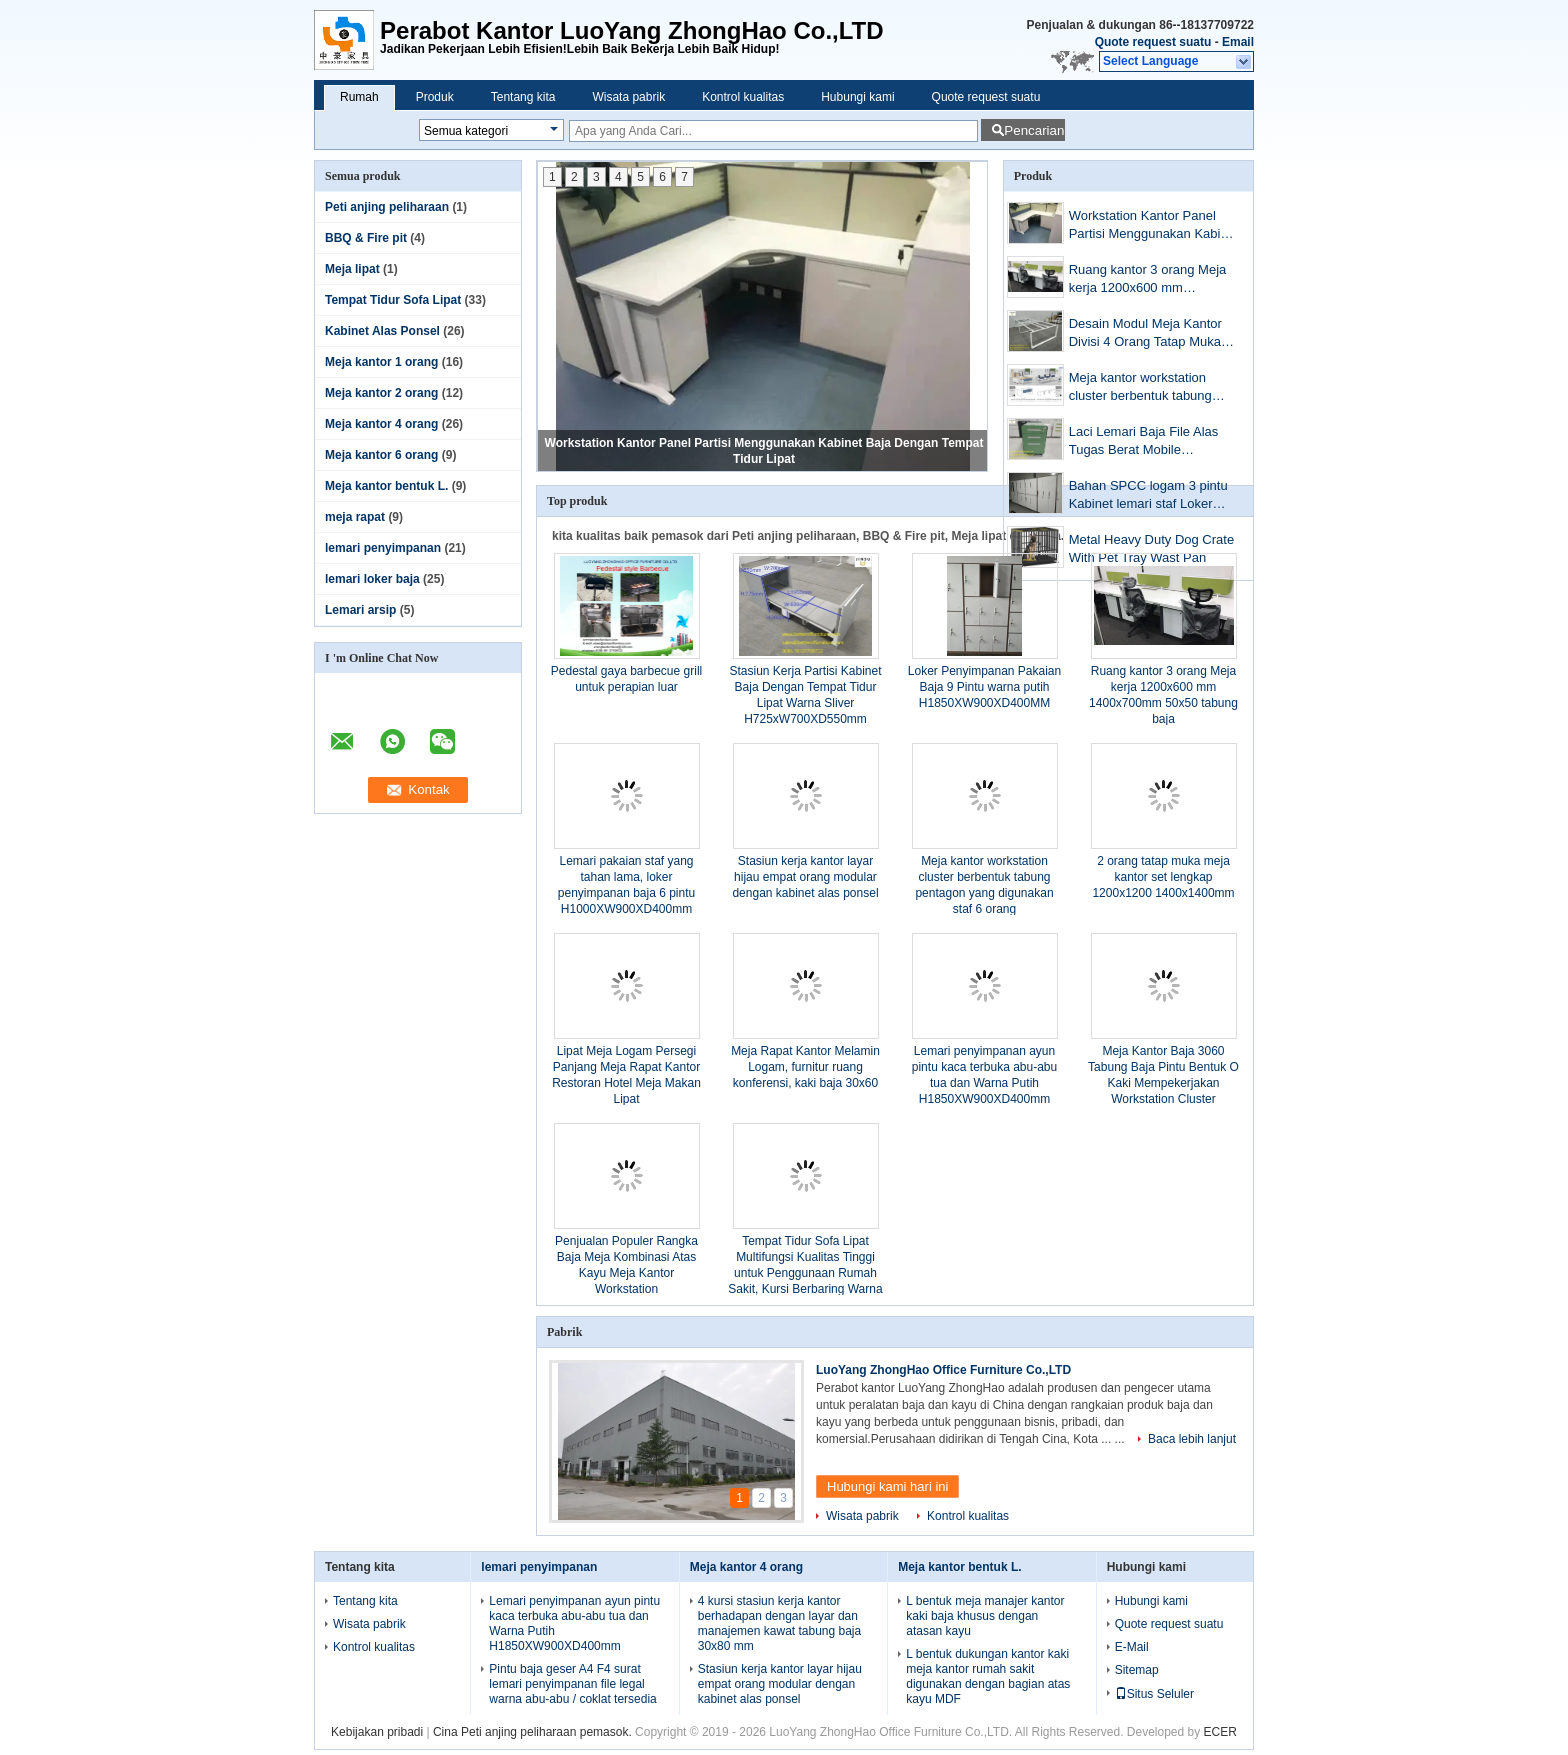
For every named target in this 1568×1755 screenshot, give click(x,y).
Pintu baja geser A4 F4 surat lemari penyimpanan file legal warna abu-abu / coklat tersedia (572, 1684)
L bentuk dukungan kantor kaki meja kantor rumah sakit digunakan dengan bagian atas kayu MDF (988, 1676)
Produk (435, 97)
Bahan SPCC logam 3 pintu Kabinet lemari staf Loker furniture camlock (1148, 496)
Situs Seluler (1154, 1694)
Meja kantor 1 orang (381, 362)
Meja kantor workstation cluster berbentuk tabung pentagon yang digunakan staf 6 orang (1144, 388)
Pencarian (1034, 130)
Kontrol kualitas (743, 97)
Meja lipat (352, 269)
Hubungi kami (857, 97)
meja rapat (355, 517)
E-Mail (1132, 1647)
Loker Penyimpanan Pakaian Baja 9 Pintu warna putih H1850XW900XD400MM (984, 687)
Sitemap (1137, 1670)
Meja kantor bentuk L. (386, 486)
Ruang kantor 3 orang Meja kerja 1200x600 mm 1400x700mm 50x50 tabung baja (1149, 280)
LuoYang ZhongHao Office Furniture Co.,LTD (943, 1370)
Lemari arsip (360, 610)
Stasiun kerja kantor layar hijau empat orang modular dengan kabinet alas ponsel (805, 877)
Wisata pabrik (628, 97)
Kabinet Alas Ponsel (382, 331)
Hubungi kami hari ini (887, 1486)
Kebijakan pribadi (377, 1732)
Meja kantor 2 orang (381, 393)
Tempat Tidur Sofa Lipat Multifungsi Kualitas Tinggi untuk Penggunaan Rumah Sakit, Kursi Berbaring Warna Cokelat (805, 1273)
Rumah (359, 97)
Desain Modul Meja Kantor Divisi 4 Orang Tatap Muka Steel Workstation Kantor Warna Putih (1145, 334)
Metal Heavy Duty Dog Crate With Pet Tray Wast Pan (1151, 548)
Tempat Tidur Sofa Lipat (393, 300)
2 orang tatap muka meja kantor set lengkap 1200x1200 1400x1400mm (1163, 877)
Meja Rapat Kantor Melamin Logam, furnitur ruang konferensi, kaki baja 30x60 (805, 1067)
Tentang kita (523, 97)
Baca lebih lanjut (1192, 1439)
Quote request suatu (1153, 42)
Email (1238, 42)
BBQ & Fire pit (366, 238)
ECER (1220, 1732)
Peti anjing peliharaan (387, 207)
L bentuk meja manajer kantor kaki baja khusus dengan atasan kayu (985, 1616)
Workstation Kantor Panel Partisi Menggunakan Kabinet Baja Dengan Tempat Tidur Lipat (1154, 226)
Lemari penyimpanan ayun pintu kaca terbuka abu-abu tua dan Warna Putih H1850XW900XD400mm (574, 1623)
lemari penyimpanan (383, 548)
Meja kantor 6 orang (381, 455)
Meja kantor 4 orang (381, 424)
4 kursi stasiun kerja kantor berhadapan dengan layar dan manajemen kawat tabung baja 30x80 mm (779, 1623)
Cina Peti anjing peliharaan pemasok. (534, 1732)
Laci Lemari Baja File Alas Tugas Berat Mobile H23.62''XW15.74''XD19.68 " (1151, 442)
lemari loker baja (372, 579)
